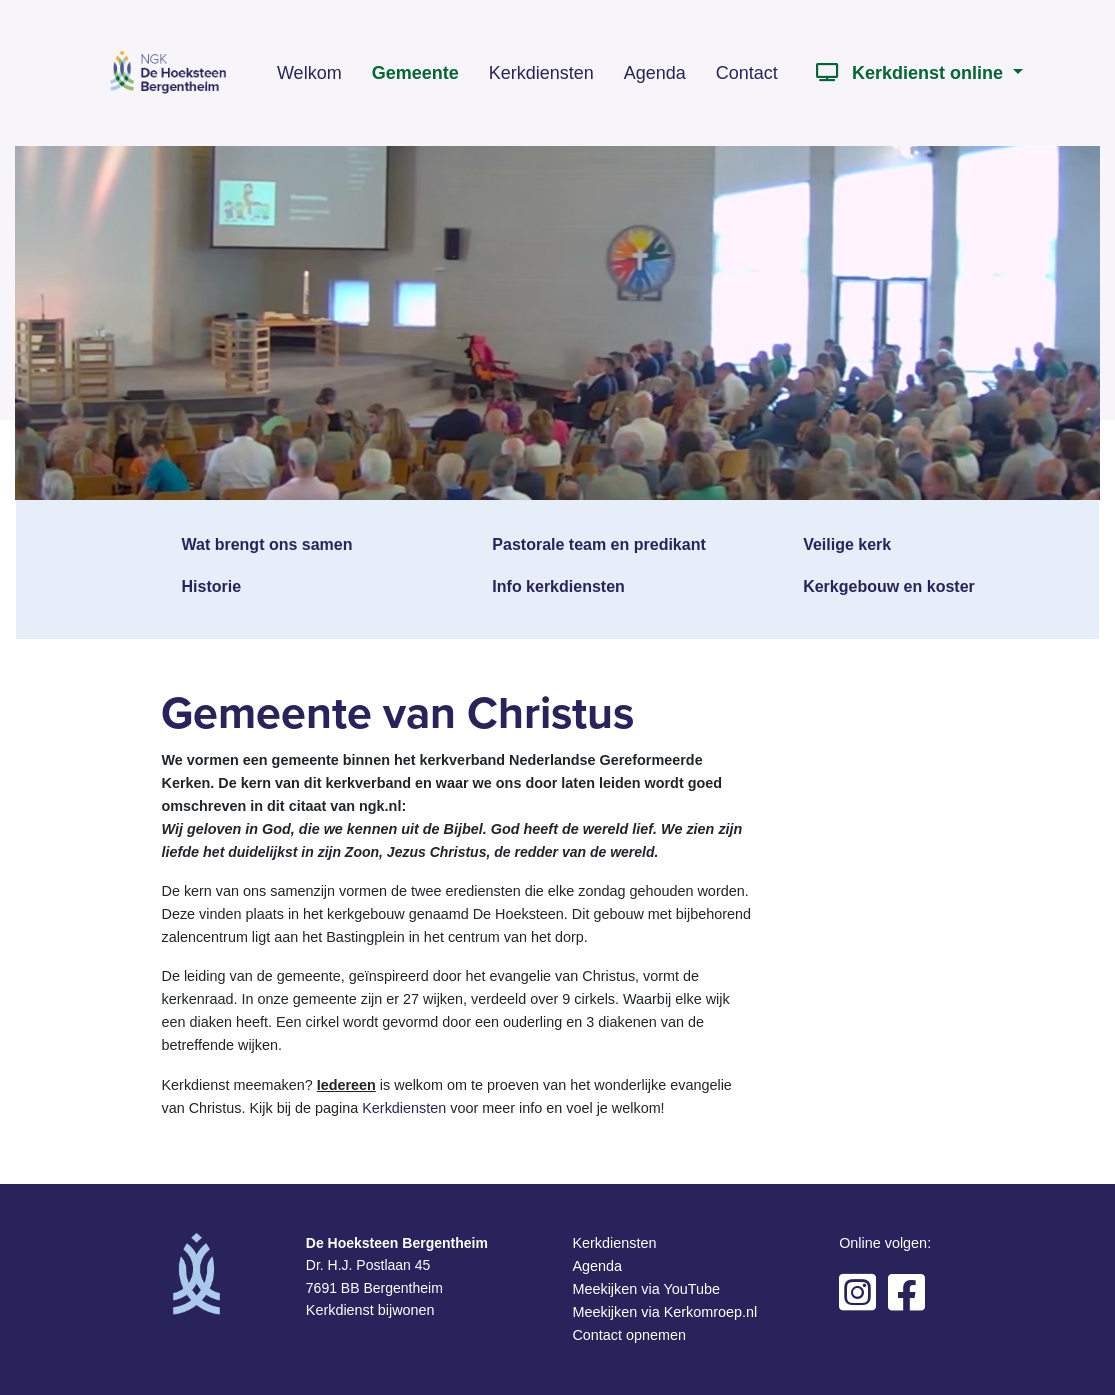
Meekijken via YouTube (645, 1289)
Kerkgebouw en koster (889, 586)
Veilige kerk (847, 544)
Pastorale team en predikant (598, 544)
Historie (212, 586)
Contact (747, 73)
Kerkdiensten (541, 73)
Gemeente (415, 73)
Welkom (309, 73)
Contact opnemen (629, 1335)
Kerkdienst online (908, 73)
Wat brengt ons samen (267, 544)
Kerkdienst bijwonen (370, 1310)
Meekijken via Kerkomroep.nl (664, 1312)
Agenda (655, 73)
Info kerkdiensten (558, 586)
